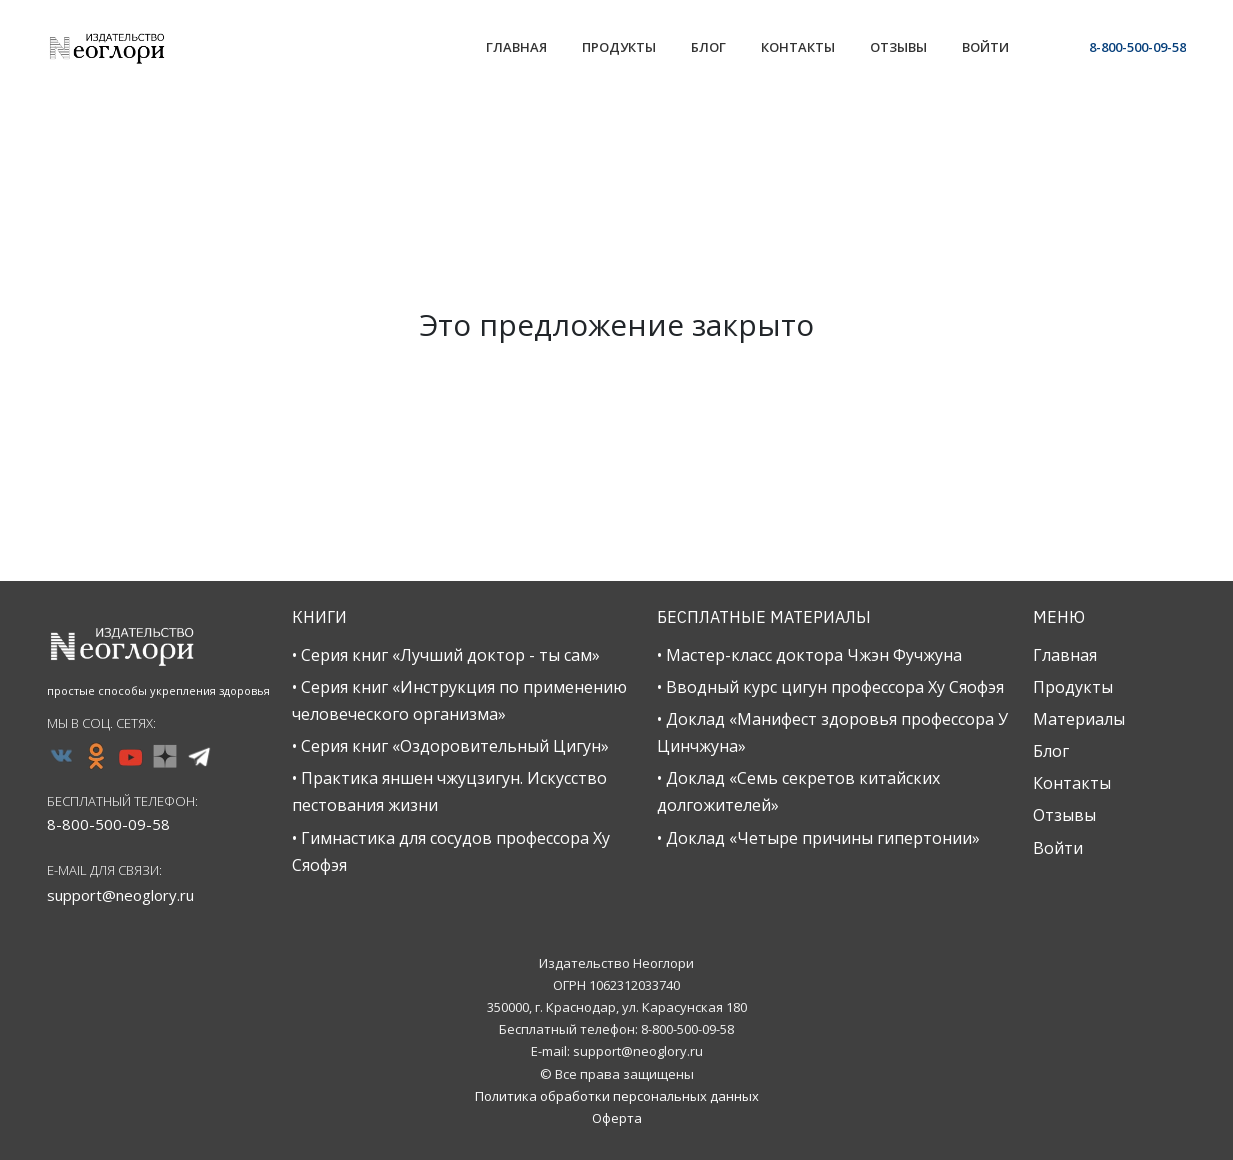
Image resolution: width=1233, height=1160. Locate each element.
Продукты (1073, 687)
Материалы (1079, 719)
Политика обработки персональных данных (617, 1096)
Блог (1051, 751)
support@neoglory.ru (120, 895)
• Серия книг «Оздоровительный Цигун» (450, 746)
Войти (1058, 848)
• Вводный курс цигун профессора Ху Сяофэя (830, 687)
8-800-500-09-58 (1137, 47)
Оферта (617, 1118)
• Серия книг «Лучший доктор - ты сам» (446, 655)
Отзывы (1064, 815)
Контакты (1072, 783)
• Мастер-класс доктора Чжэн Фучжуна (809, 655)
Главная (1065, 655)
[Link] (516, 49)
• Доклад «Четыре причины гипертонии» (818, 838)
